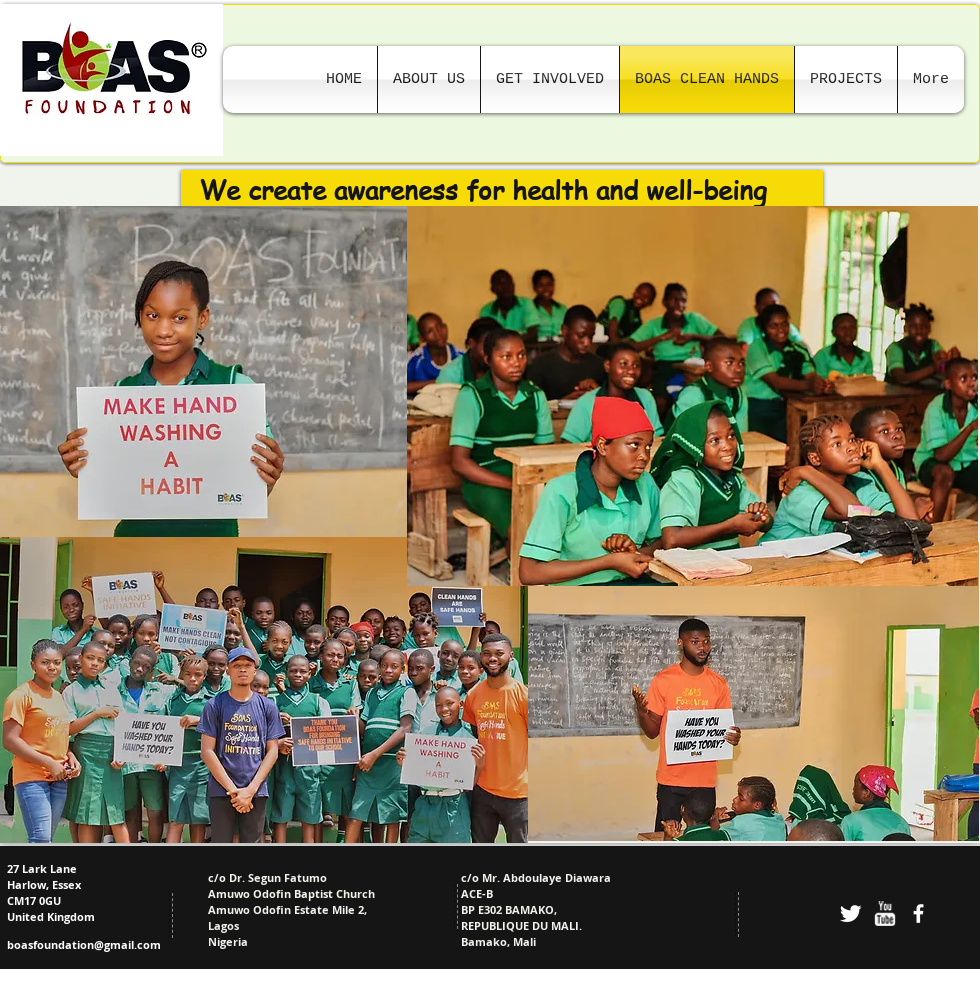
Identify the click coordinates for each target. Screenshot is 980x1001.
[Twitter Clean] (850, 913)
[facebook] (918, 913)
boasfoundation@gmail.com (84, 944)
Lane (62, 868)
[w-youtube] (884, 913)
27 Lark (27, 868)
